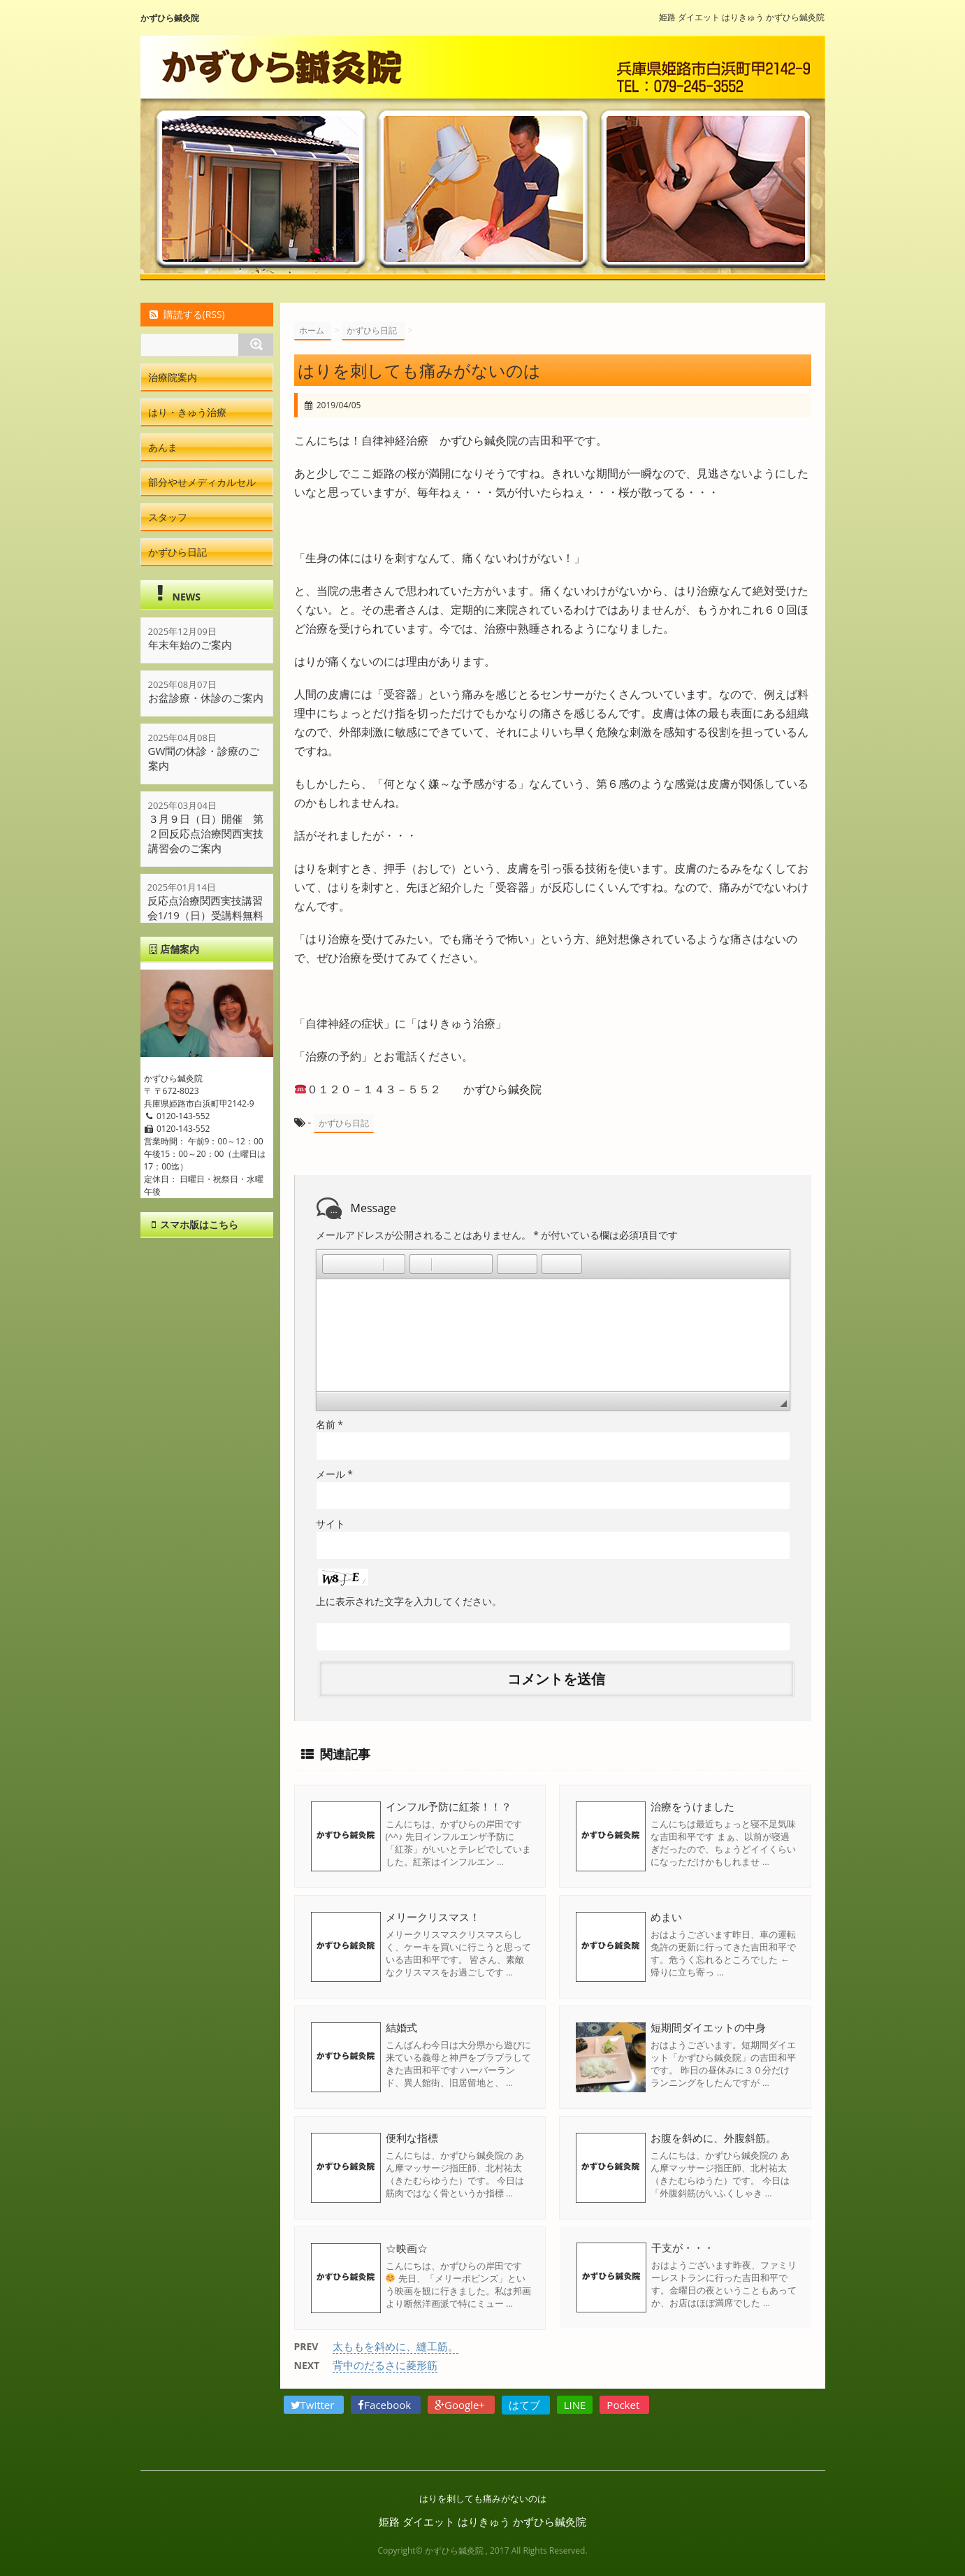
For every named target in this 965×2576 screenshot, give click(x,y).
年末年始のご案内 (190, 645)
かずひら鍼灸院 (169, 18)
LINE (575, 2404)
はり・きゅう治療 (187, 412)
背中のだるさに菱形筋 (385, 2364)
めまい (666, 1916)
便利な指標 (412, 2137)
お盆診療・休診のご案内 (205, 698)
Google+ (461, 2404)
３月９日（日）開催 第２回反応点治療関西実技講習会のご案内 (205, 833)
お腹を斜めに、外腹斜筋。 (713, 2137)
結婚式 (401, 2027)
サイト (330, 1523)
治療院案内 (172, 377)
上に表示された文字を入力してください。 (409, 1600)
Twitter (314, 2404)
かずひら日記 (344, 1123)
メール (334, 1473)
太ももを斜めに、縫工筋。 (395, 2345)
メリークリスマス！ (433, 1916)
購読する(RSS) (186, 314)
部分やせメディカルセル (202, 482)
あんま (162, 447)
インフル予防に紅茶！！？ (448, 1806)
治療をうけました (692, 1806)
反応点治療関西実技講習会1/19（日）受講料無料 (206, 908)
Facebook (386, 2404)
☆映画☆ (407, 2247)
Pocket (624, 2404)
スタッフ (167, 517)
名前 (329, 1423)
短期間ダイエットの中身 (708, 2027)
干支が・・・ (682, 2247)
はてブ (526, 2404)
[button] (332, 1263)
